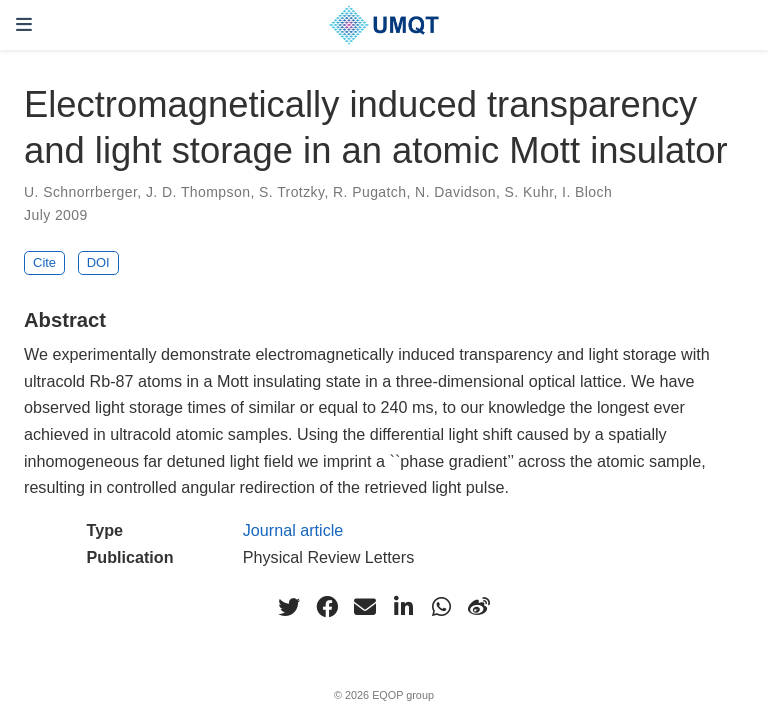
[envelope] (365, 607)
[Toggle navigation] (24, 24)
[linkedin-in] (403, 607)
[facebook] (327, 607)
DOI (98, 262)
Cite (44, 262)
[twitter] (289, 607)
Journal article (293, 530)
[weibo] (479, 607)
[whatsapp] (441, 607)
